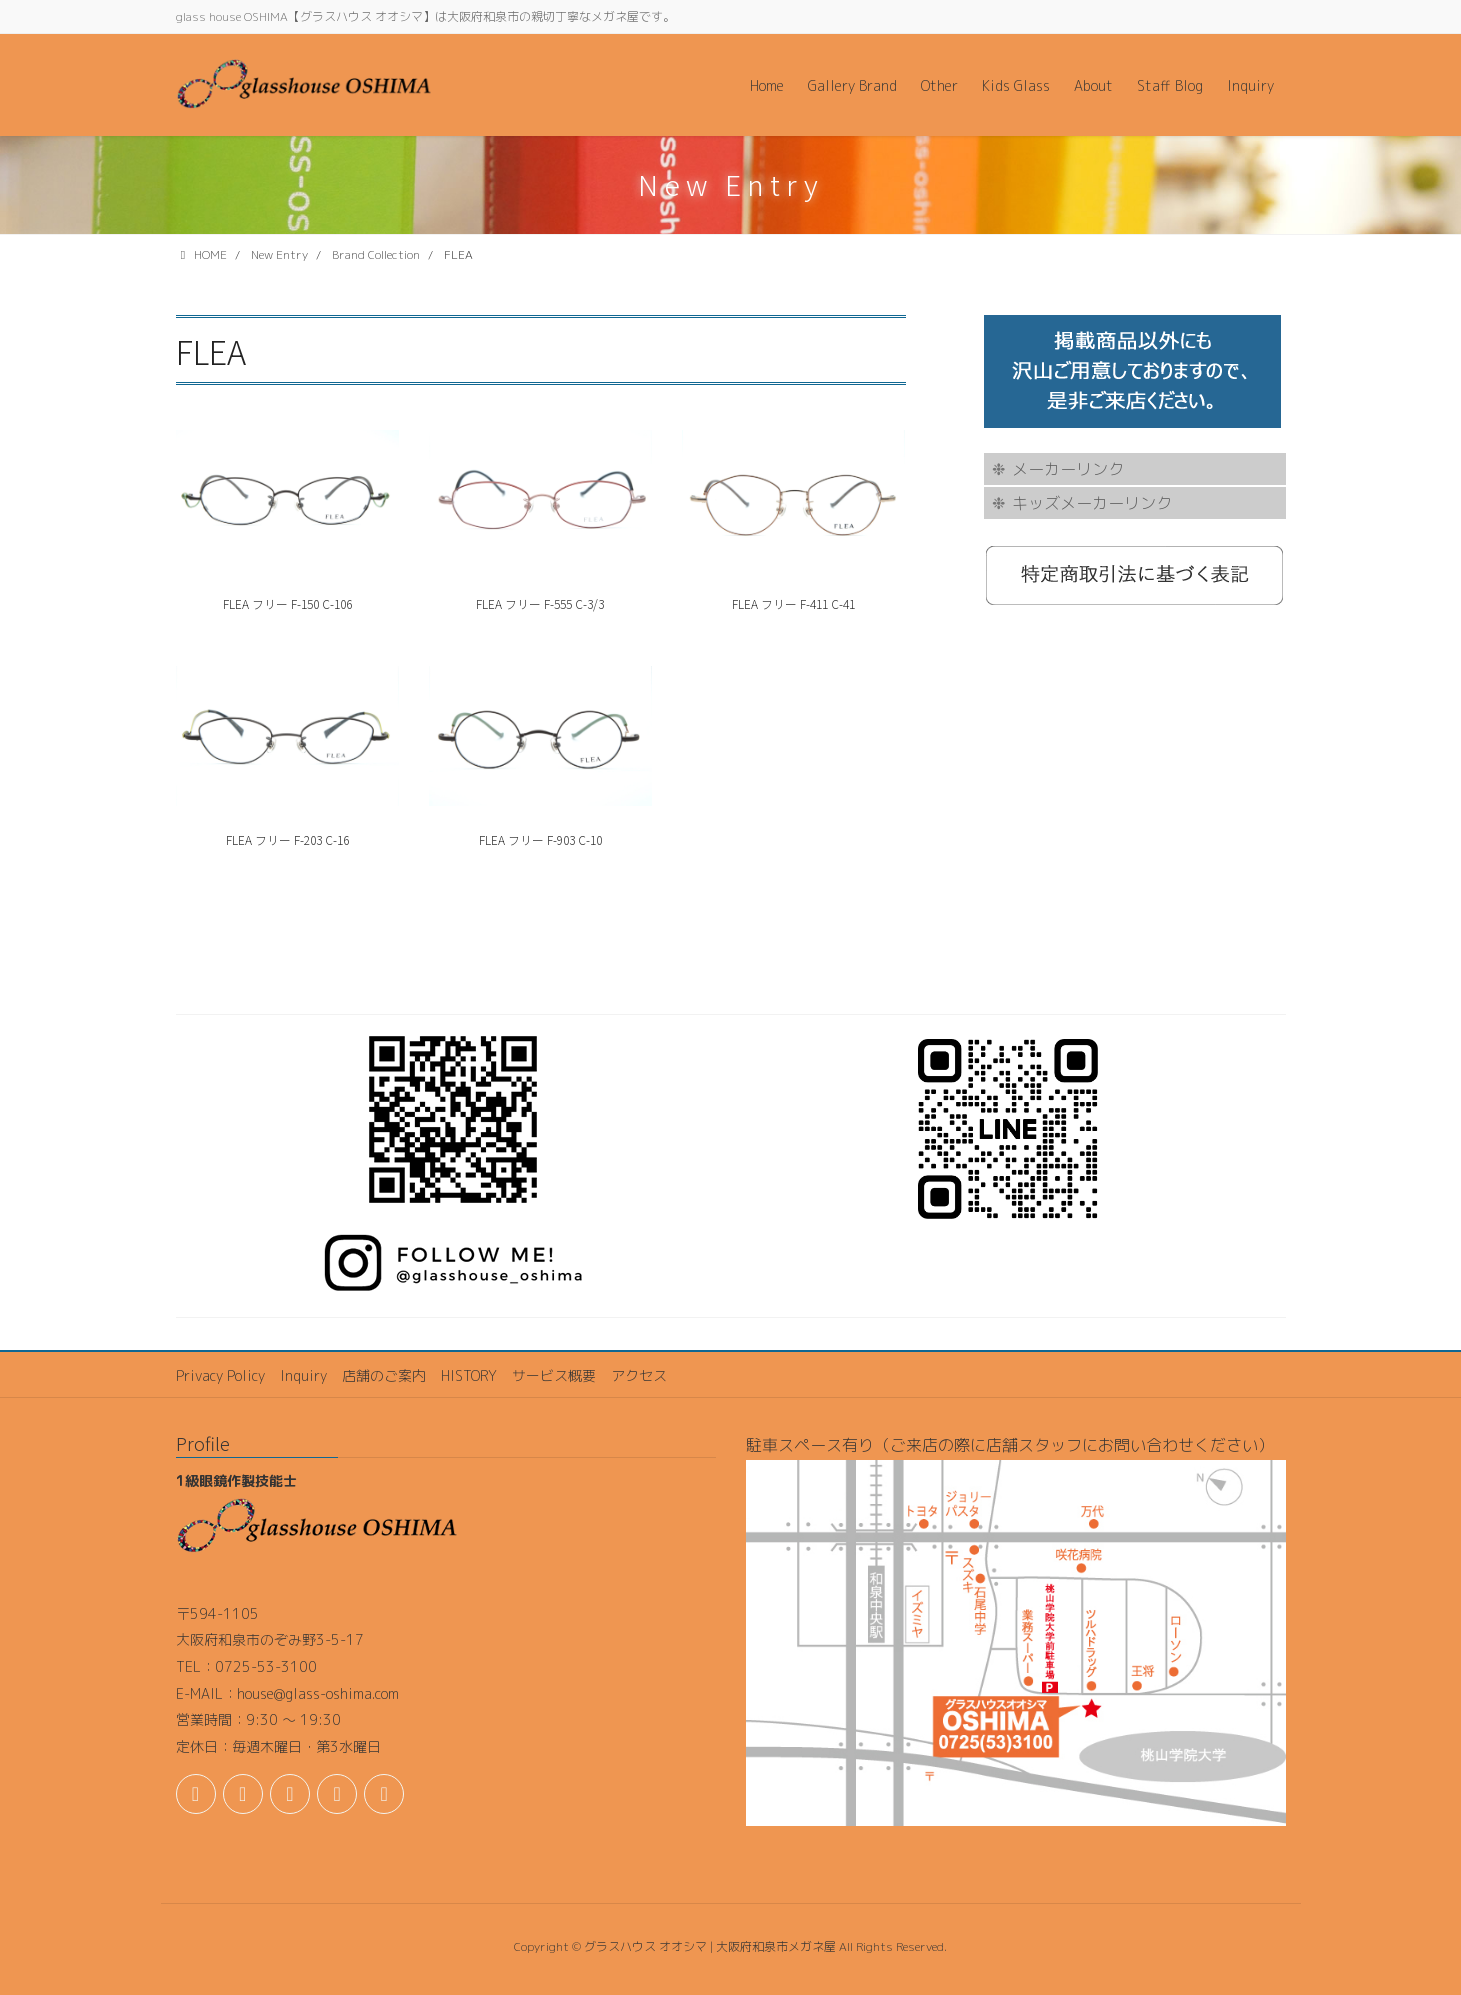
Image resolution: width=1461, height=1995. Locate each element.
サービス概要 (554, 1375)
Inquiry (303, 1375)
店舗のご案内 (384, 1375)
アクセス (639, 1375)
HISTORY (469, 1375)
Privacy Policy (220, 1375)
